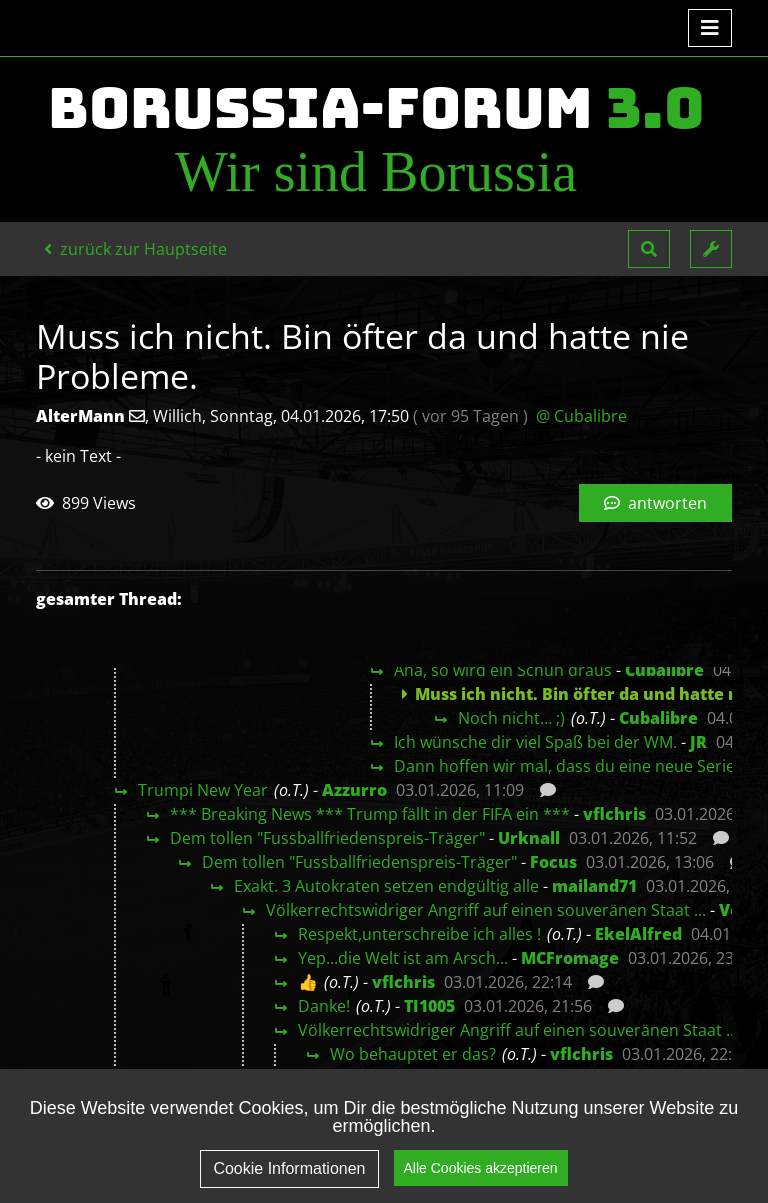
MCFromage (570, 958)
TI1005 (429, 1006)
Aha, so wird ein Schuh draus (503, 670)
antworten (655, 503)
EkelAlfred (638, 934)
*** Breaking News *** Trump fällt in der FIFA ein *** (370, 814)
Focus (553, 862)
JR (698, 742)
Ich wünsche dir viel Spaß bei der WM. (535, 742)
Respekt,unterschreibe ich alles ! (419, 934)
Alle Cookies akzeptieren (481, 1181)
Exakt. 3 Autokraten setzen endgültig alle (386, 886)
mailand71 (594, 886)
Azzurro (354, 790)
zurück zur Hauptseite (135, 249)
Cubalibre (664, 670)
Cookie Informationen (289, 1182)
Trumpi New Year (203, 790)
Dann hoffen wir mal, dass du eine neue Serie (564, 766)
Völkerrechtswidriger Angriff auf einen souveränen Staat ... (486, 910)
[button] (649, 249)
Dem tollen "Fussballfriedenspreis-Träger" (327, 838)
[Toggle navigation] (710, 28)
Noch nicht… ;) (511, 718)
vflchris (614, 814)
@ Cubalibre (581, 416)
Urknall (529, 838)
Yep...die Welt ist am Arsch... (403, 958)
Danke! (324, 1006)
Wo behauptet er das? (413, 1054)
